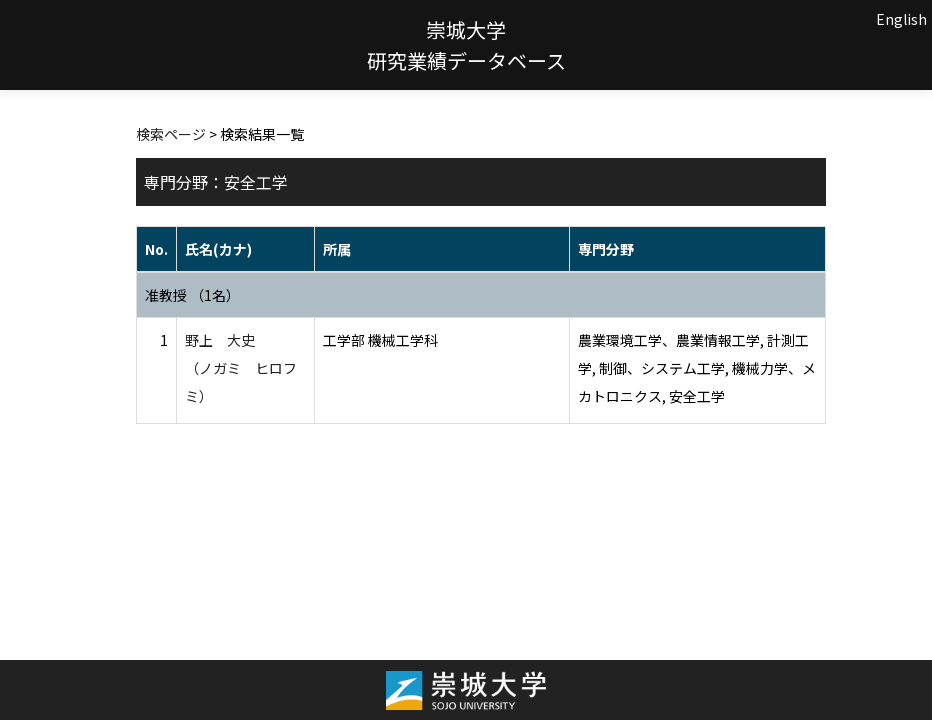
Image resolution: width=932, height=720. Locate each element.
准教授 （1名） (192, 295)
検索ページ (171, 134)
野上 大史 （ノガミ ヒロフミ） (241, 368)
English (901, 19)
